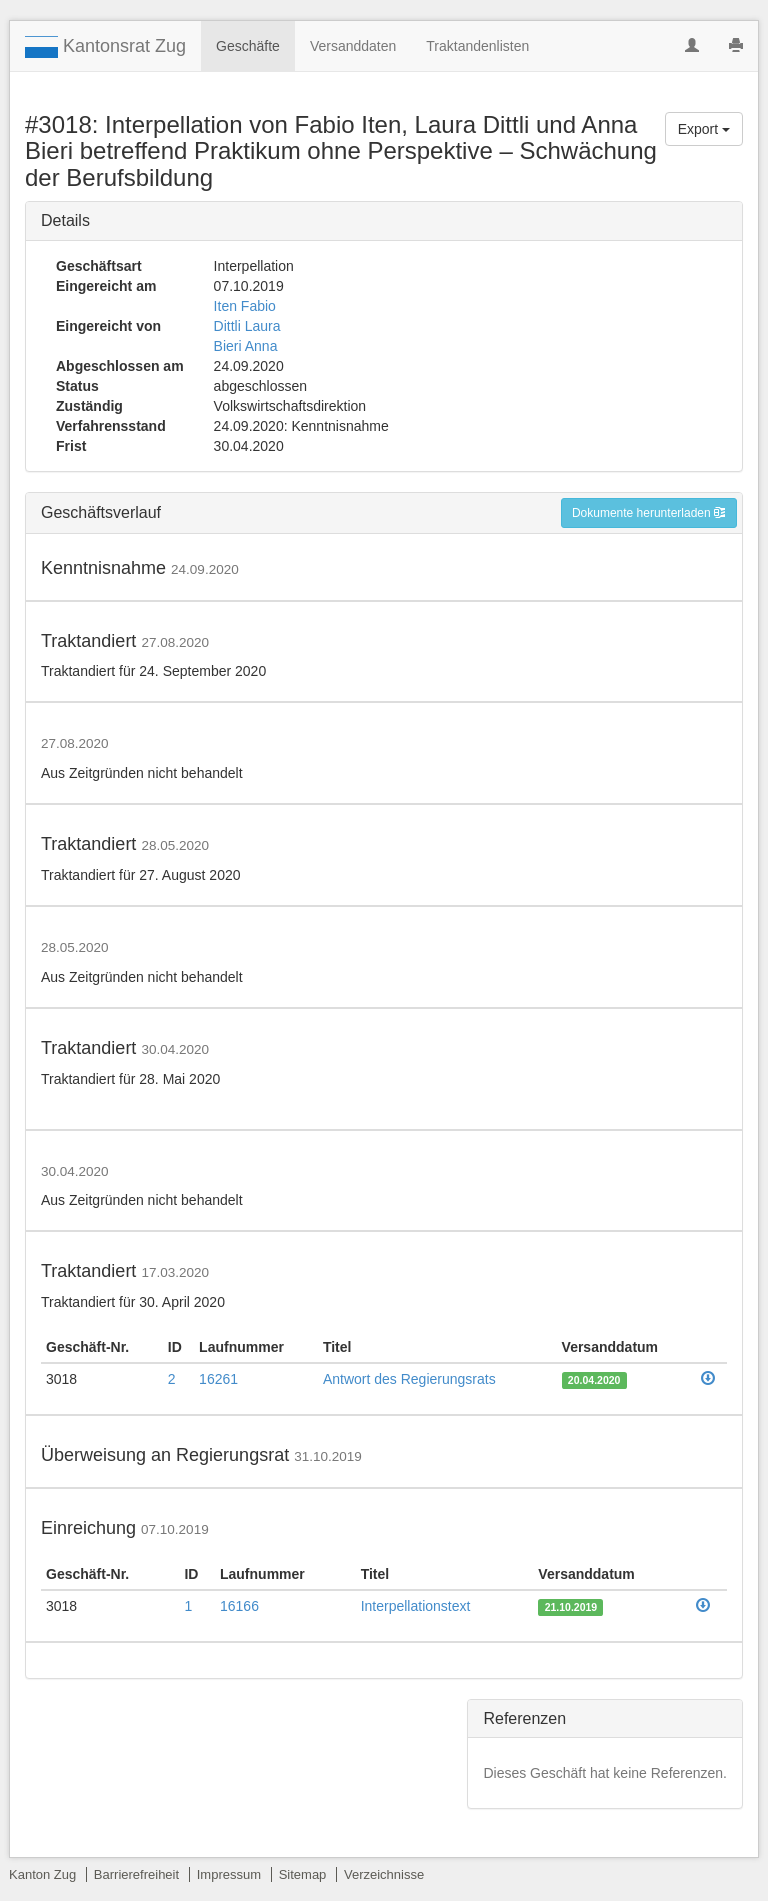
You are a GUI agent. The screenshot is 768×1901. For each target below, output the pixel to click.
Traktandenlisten (477, 46)
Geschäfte (248, 46)
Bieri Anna (246, 346)
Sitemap (303, 1874)
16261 (218, 1379)
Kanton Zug (42, 1874)
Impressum (229, 1874)
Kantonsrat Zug (105, 47)
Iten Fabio (245, 306)
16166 (239, 1606)
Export (704, 129)
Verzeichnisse (384, 1874)
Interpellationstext (416, 1606)
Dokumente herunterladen (649, 513)
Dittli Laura (247, 326)
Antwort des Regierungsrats (409, 1379)
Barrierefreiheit (136, 1874)
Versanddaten (353, 46)
